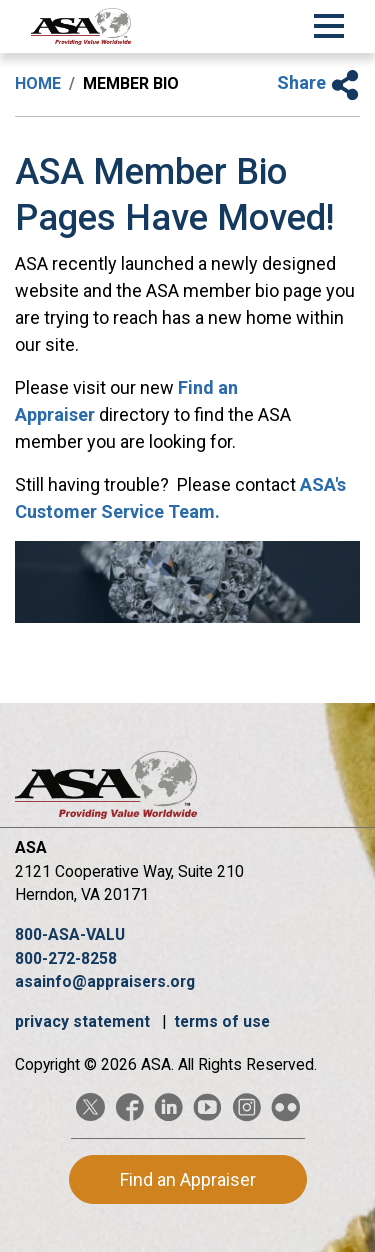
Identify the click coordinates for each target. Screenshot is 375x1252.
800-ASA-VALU (70, 934)
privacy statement (84, 1021)
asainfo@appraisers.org (105, 981)
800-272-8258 (66, 958)
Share (318, 82)
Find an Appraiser (188, 1179)
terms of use (222, 1021)
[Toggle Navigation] (329, 23)
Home (38, 83)
